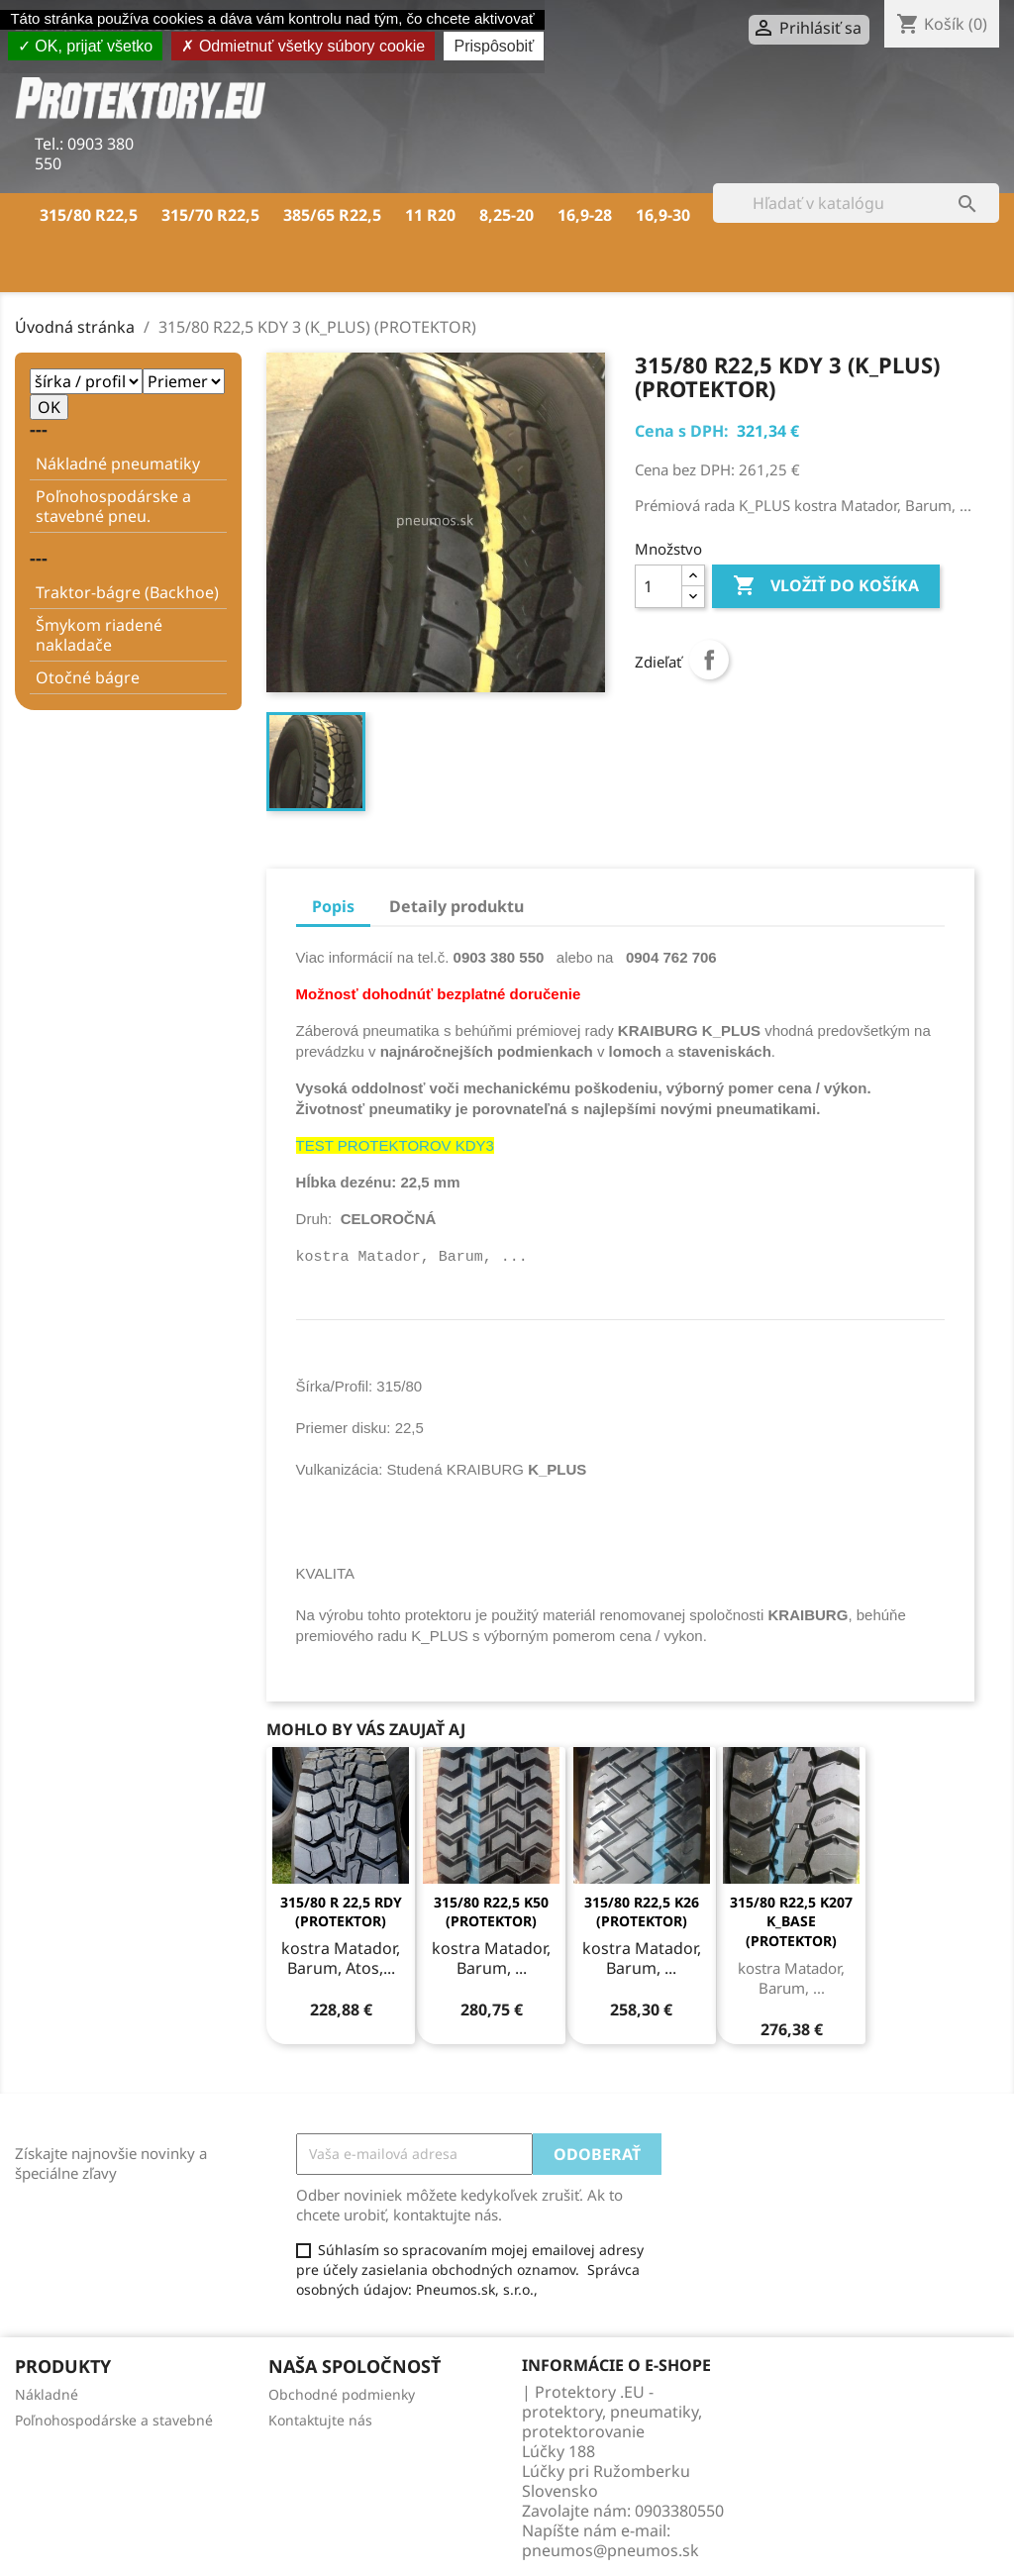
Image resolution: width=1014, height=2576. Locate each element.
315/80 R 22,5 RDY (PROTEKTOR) (341, 1912)
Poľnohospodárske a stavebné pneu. (113, 506)
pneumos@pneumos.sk (610, 2550)
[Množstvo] (658, 586)
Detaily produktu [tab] (456, 906)
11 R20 (430, 215)
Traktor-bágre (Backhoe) (127, 592)
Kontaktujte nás (320, 2420)
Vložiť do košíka (826, 586)
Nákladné (46, 2394)
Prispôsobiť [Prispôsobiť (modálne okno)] (494, 46)
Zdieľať (709, 659)
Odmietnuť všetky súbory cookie (303, 46)
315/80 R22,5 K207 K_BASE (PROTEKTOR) (791, 1922)
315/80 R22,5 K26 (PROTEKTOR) (641, 1912)
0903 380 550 (84, 153)
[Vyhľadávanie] (856, 203)
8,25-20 (506, 215)
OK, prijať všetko (85, 46)
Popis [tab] (333, 906)
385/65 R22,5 (332, 215)
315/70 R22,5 (210, 215)
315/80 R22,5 (89, 215)
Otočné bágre (88, 677)
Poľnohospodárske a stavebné (114, 2420)
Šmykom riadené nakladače (99, 635)
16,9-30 (663, 215)
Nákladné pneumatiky (118, 463)
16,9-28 (585, 215)
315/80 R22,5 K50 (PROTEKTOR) (491, 1912)
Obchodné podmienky (341, 2394)
